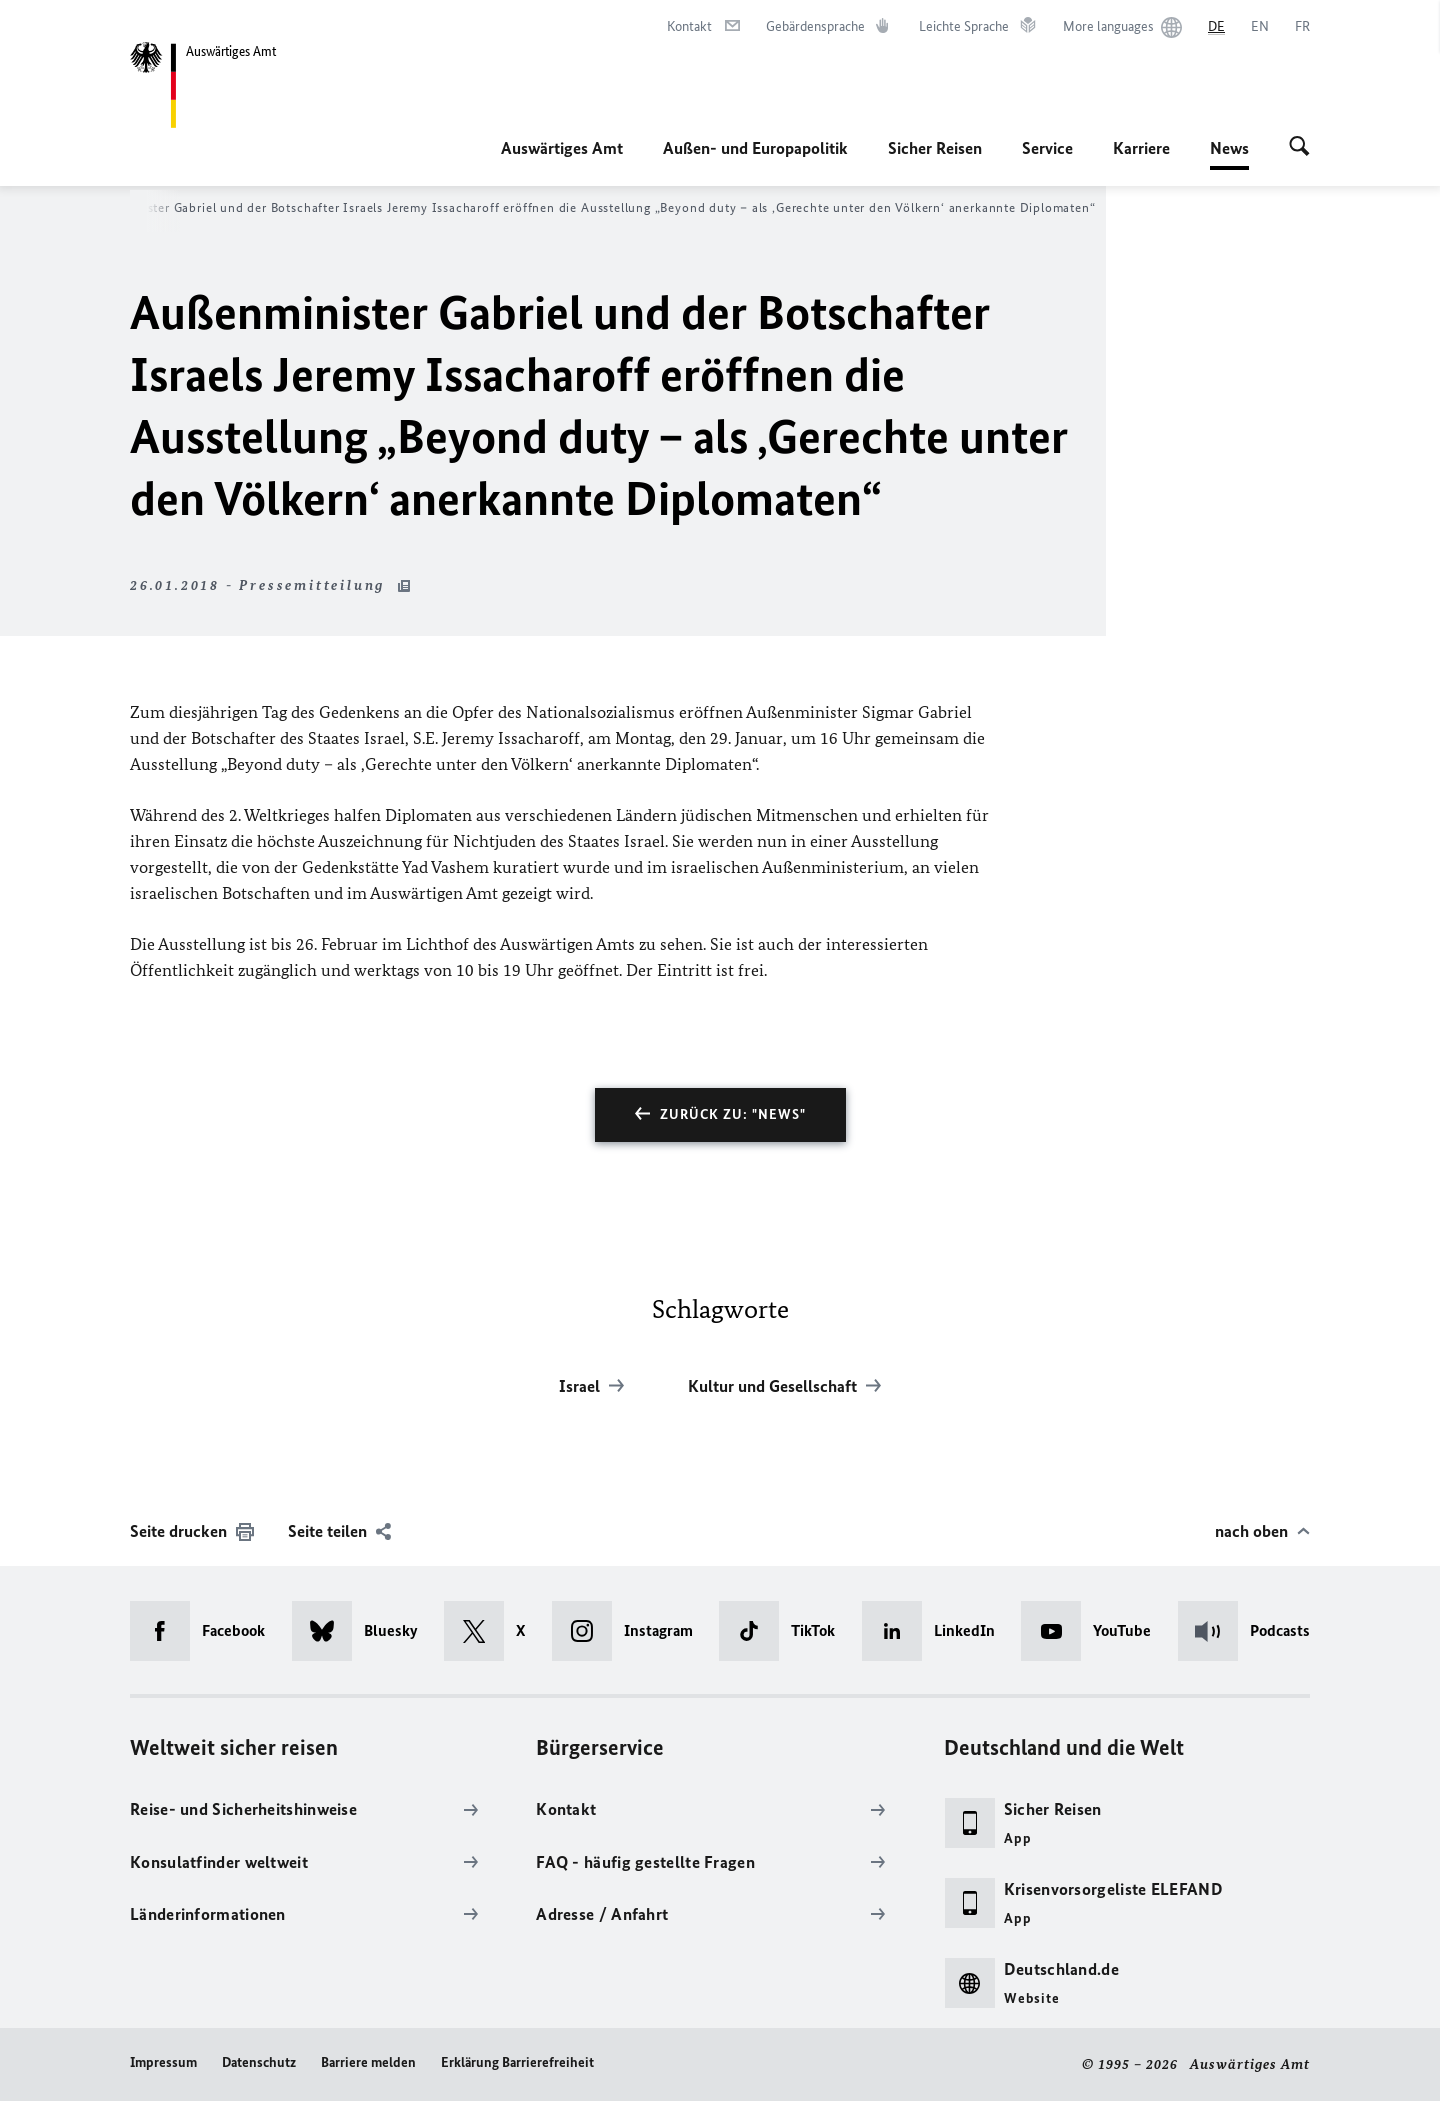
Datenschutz (259, 2062)
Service (1047, 148)
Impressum (163, 2062)
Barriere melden (368, 2062)
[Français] (1302, 27)
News (1229, 148)
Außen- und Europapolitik (755, 148)
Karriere (1141, 148)
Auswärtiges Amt (562, 148)
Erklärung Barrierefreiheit (517, 2062)
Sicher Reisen (935, 148)
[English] (1260, 27)
